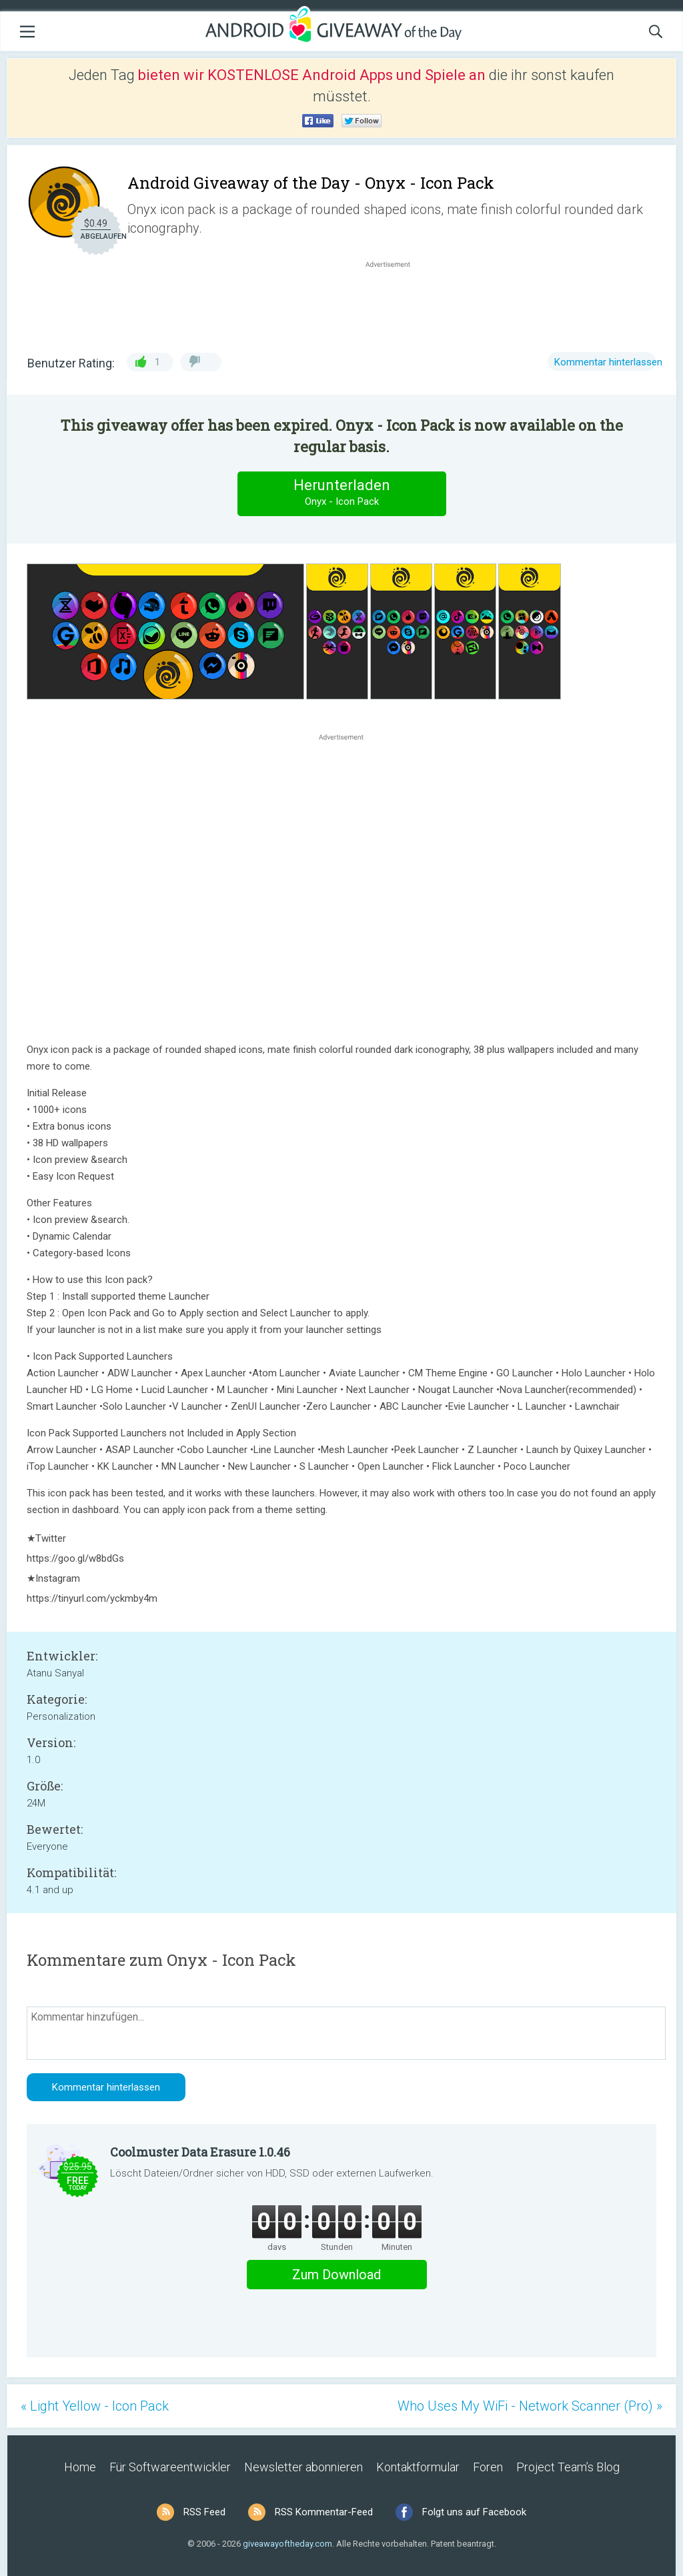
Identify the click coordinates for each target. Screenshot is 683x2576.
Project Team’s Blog (568, 2467)
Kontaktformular (418, 2467)
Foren (488, 2467)
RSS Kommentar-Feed (324, 2512)
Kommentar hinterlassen (608, 362)
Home (80, 2467)
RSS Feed (204, 2512)
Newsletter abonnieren (303, 2467)
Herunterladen (341, 493)
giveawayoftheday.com (287, 2544)
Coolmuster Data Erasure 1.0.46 (200, 2152)
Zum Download (336, 2275)
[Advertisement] (395, 302)
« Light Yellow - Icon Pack (95, 2406)
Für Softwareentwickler (170, 2467)
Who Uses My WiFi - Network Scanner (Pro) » (530, 2406)
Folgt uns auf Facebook (474, 2512)
